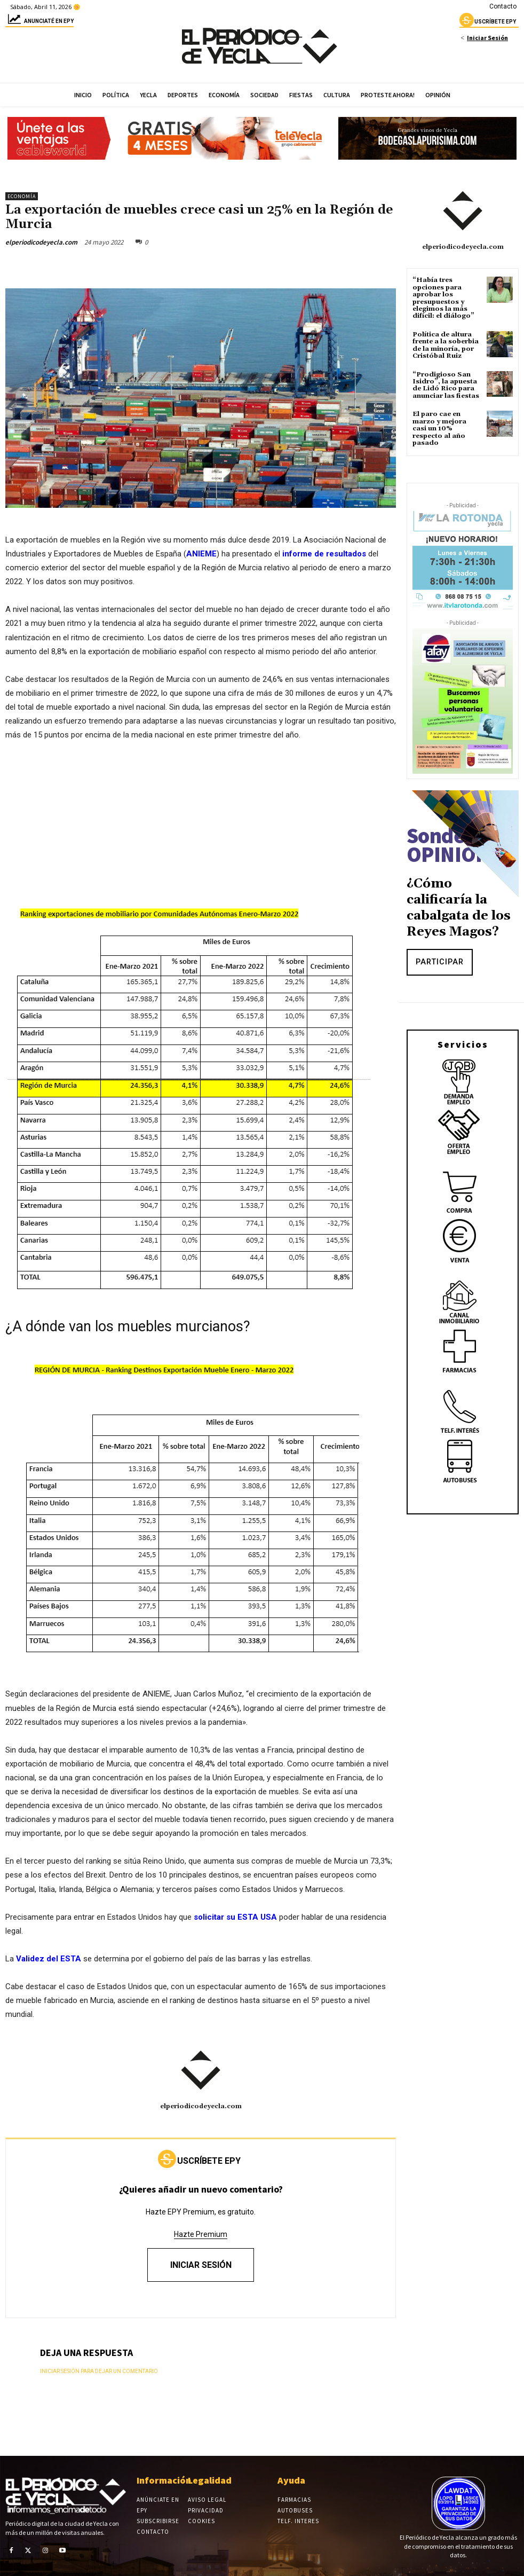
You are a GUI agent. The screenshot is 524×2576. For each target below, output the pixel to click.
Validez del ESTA (48, 1959)
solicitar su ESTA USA (236, 1917)
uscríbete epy (487, 23)
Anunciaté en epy (39, 22)
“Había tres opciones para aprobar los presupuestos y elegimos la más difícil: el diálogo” (442, 297)
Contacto (503, 6)
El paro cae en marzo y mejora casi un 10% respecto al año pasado (439, 427)
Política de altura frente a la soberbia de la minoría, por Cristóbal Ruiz (445, 344)
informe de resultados (324, 554)
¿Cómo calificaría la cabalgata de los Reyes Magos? (459, 906)
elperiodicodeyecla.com (41, 242)
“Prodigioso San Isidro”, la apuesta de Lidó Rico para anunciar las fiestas (445, 383)
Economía (21, 196)
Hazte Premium (200, 2234)
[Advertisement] (200, 830)
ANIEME (201, 554)
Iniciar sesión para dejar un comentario (99, 2371)
